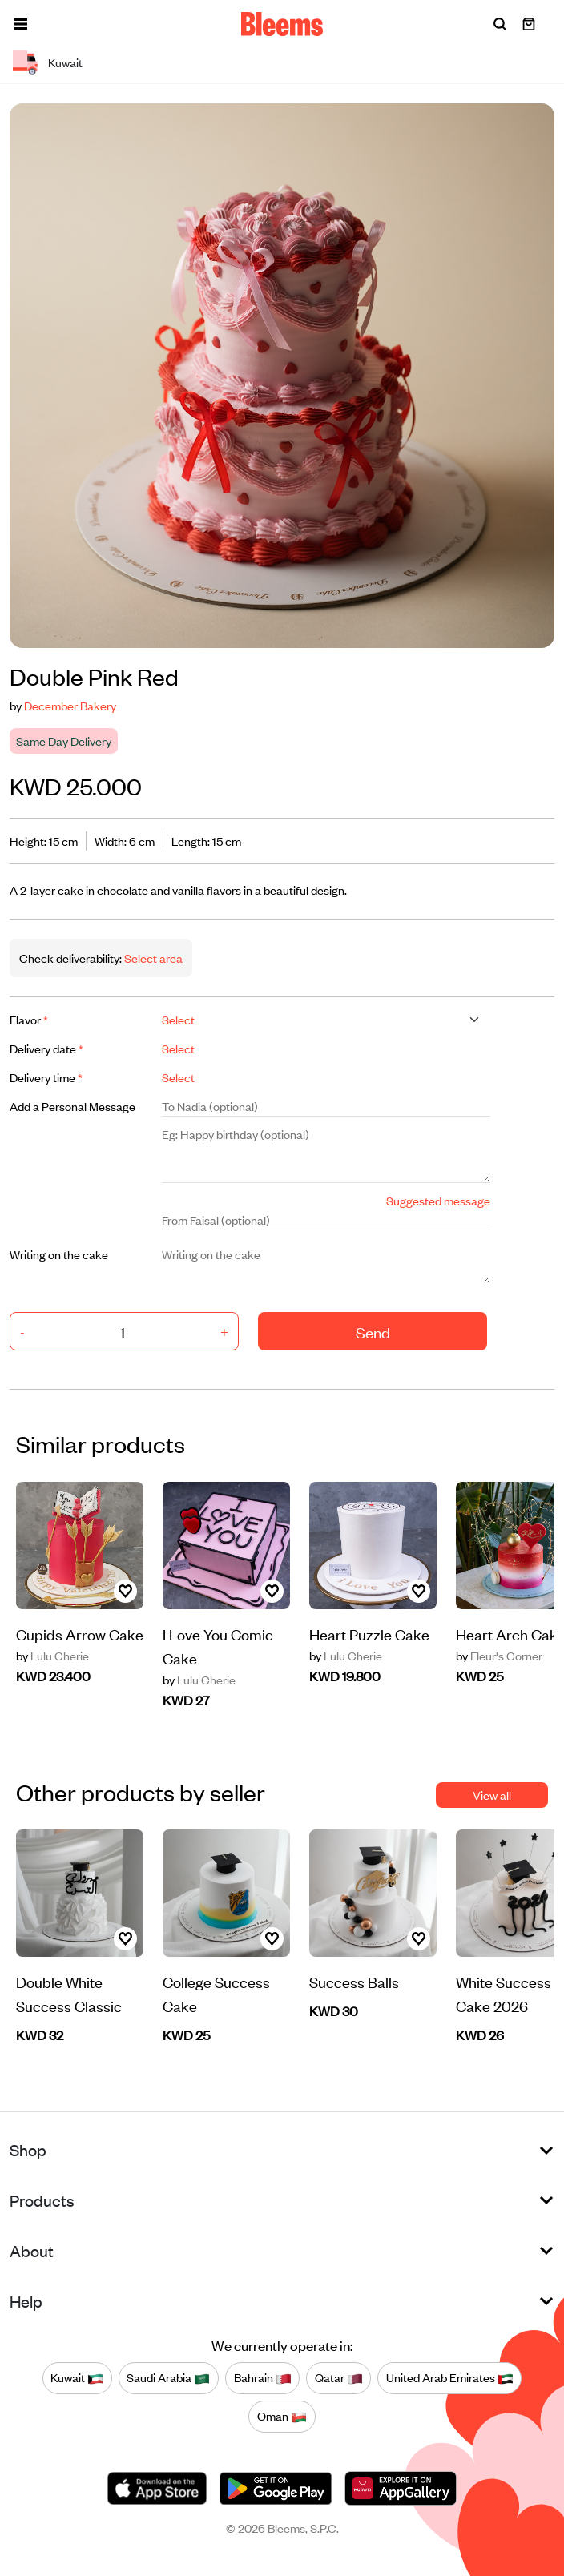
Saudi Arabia (168, 2378)
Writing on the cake (59, 1254)
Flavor (29, 1019)
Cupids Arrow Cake (79, 1634)
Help (26, 2301)
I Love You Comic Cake (218, 1646)
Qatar (339, 2378)
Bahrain (263, 2378)
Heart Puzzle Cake (369, 1634)
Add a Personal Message (72, 1105)
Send (373, 1332)
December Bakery (70, 705)
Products (42, 2200)
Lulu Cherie (52, 1655)
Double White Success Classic (69, 1993)
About (32, 2250)
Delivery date (46, 1048)
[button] (21, 24)
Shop (28, 2149)
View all (492, 1794)
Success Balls (354, 1981)
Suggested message (438, 1200)
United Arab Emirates (450, 2378)
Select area (152, 957)
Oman (282, 2416)
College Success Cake (216, 1993)
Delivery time (46, 1077)
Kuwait (76, 2378)
